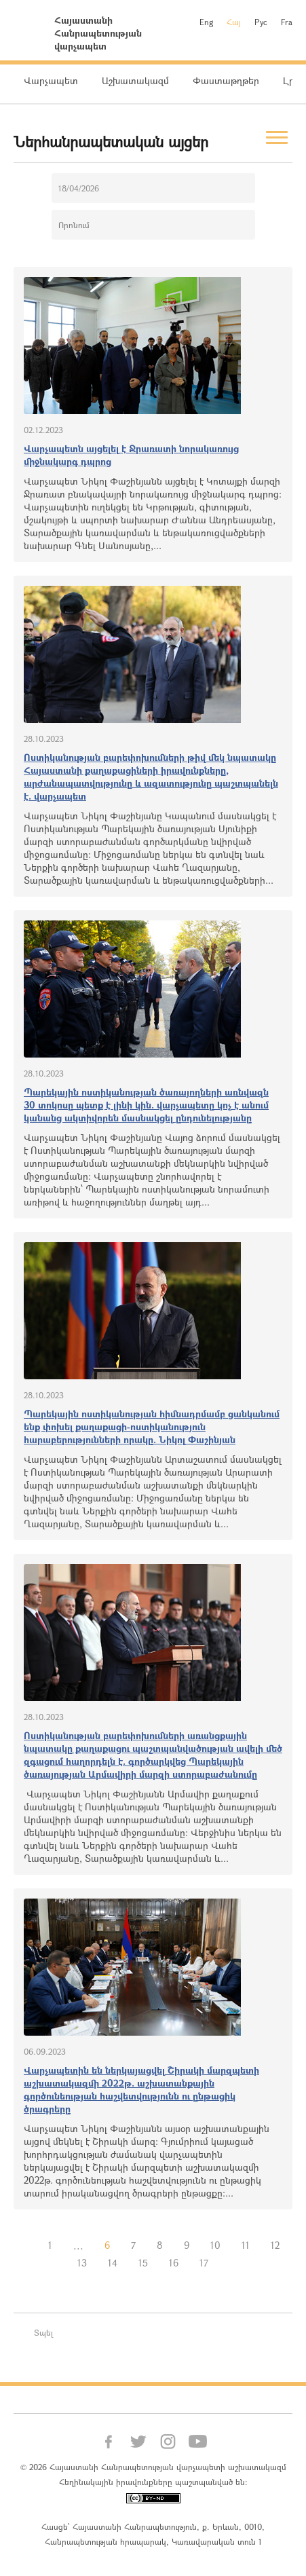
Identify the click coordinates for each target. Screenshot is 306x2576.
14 (112, 2262)
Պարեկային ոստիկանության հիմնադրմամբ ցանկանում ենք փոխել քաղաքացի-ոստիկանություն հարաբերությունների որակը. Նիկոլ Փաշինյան (152, 1426)
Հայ (234, 21)
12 (275, 2245)
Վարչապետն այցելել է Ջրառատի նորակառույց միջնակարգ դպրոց (131, 455)
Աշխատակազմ (135, 80)
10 (215, 2245)
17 (203, 2262)
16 (173, 2262)
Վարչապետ (51, 80)
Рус (260, 21)
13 (82, 2262)
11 (246, 2245)
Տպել (43, 2332)
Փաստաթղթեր (226, 80)
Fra (286, 21)
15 (143, 2262)
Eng (206, 21)
